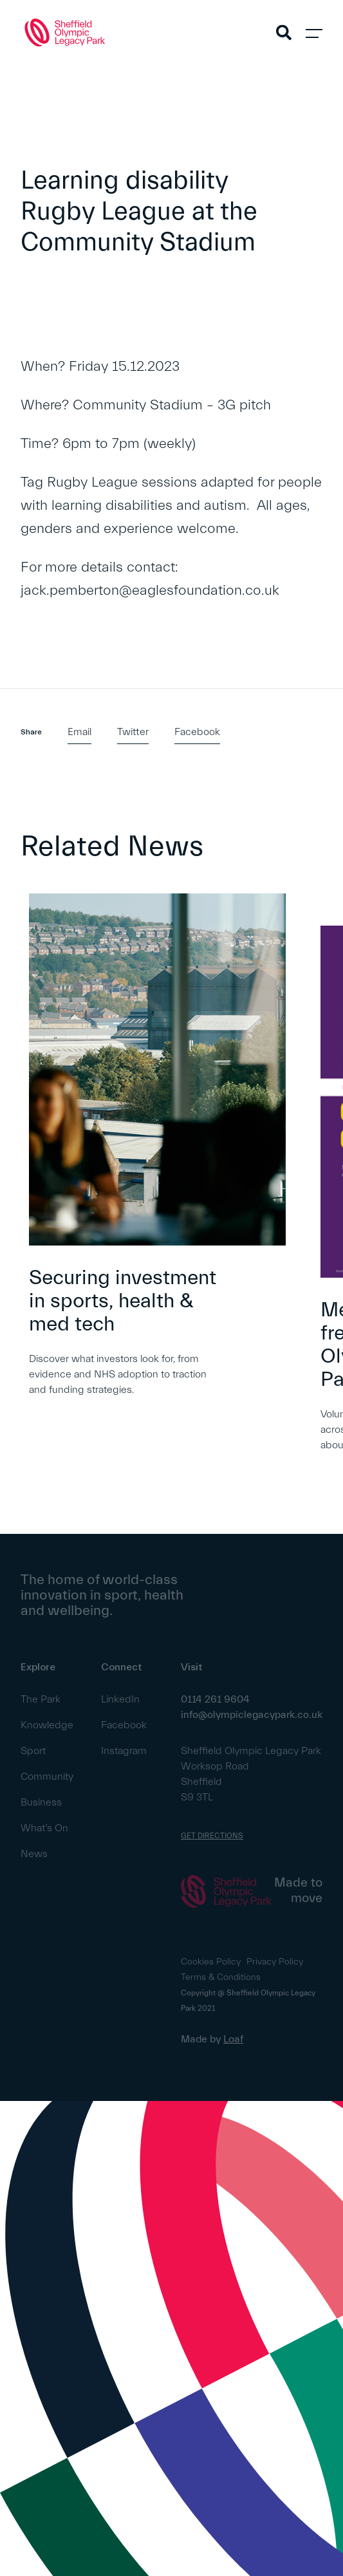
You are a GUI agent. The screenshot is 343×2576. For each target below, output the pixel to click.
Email (79, 732)
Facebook (197, 732)
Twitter (133, 732)
